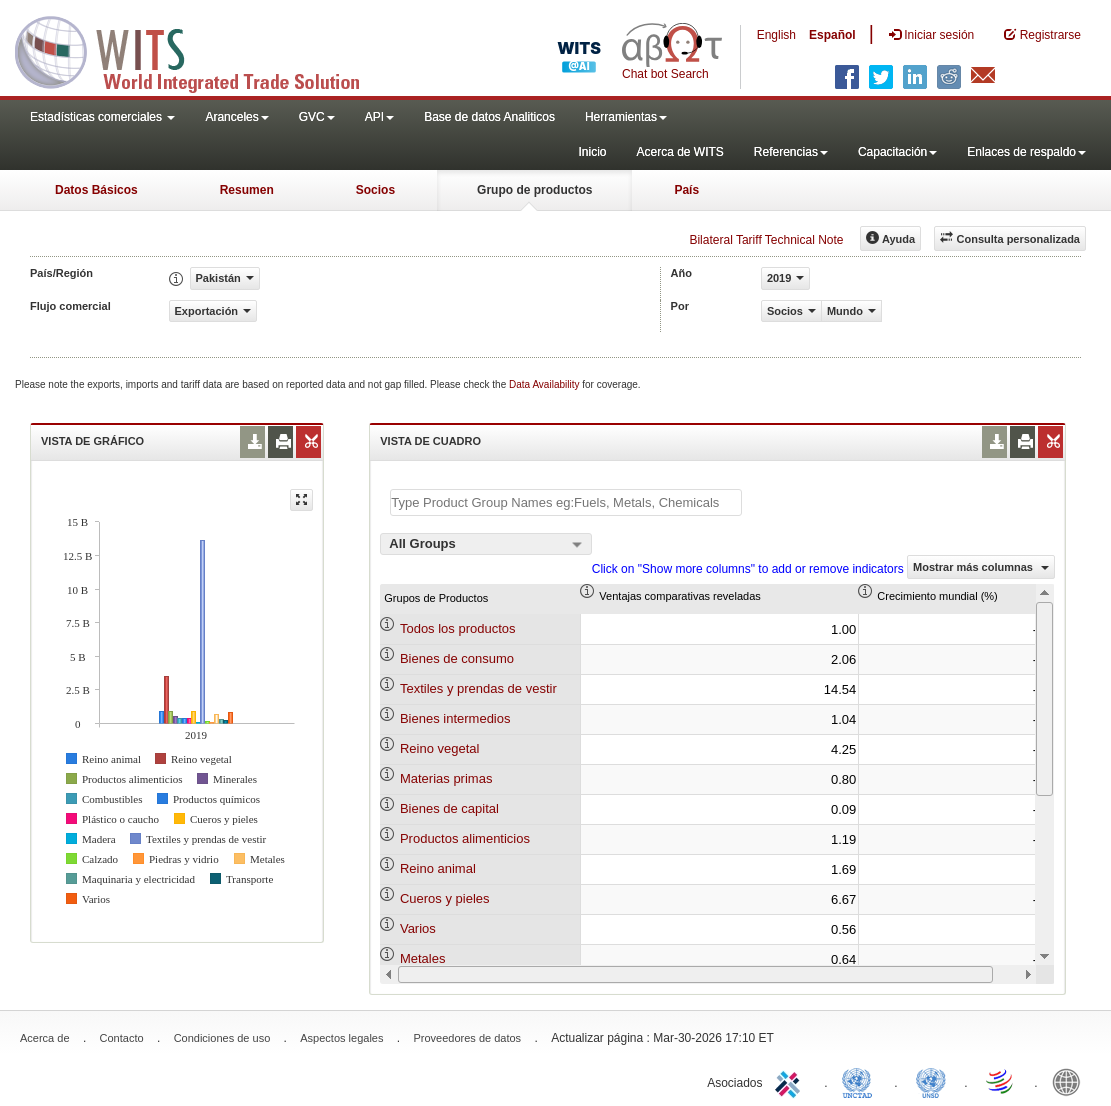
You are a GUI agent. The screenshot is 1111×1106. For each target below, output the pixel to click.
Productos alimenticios (465, 838)
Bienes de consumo (457, 658)
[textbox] (566, 502)
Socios (375, 190)
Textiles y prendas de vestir (478, 688)
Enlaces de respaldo (1026, 152)
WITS (200, 50)
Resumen (247, 190)
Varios (418, 928)
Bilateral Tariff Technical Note (766, 240)
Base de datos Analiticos (489, 117)
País (686, 190)
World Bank (1071, 1081)
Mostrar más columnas (981, 567)
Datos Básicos (96, 190)
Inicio (592, 152)
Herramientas (626, 117)
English (776, 35)
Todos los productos (458, 628)
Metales (423, 958)
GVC (317, 117)
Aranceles (236, 117)
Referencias (791, 152)
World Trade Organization (1001, 1081)
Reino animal (438, 868)
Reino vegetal (440, 748)
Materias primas (446, 778)
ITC (791, 1081)
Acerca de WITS (679, 152)
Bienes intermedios (455, 718)
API (379, 117)
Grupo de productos (534, 190)
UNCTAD (861, 1081)
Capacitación (897, 152)
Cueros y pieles (445, 898)
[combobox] (486, 544)
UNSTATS (931, 1081)
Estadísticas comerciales (102, 117)
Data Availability (545, 384)
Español (832, 35)
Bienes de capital (449, 808)
